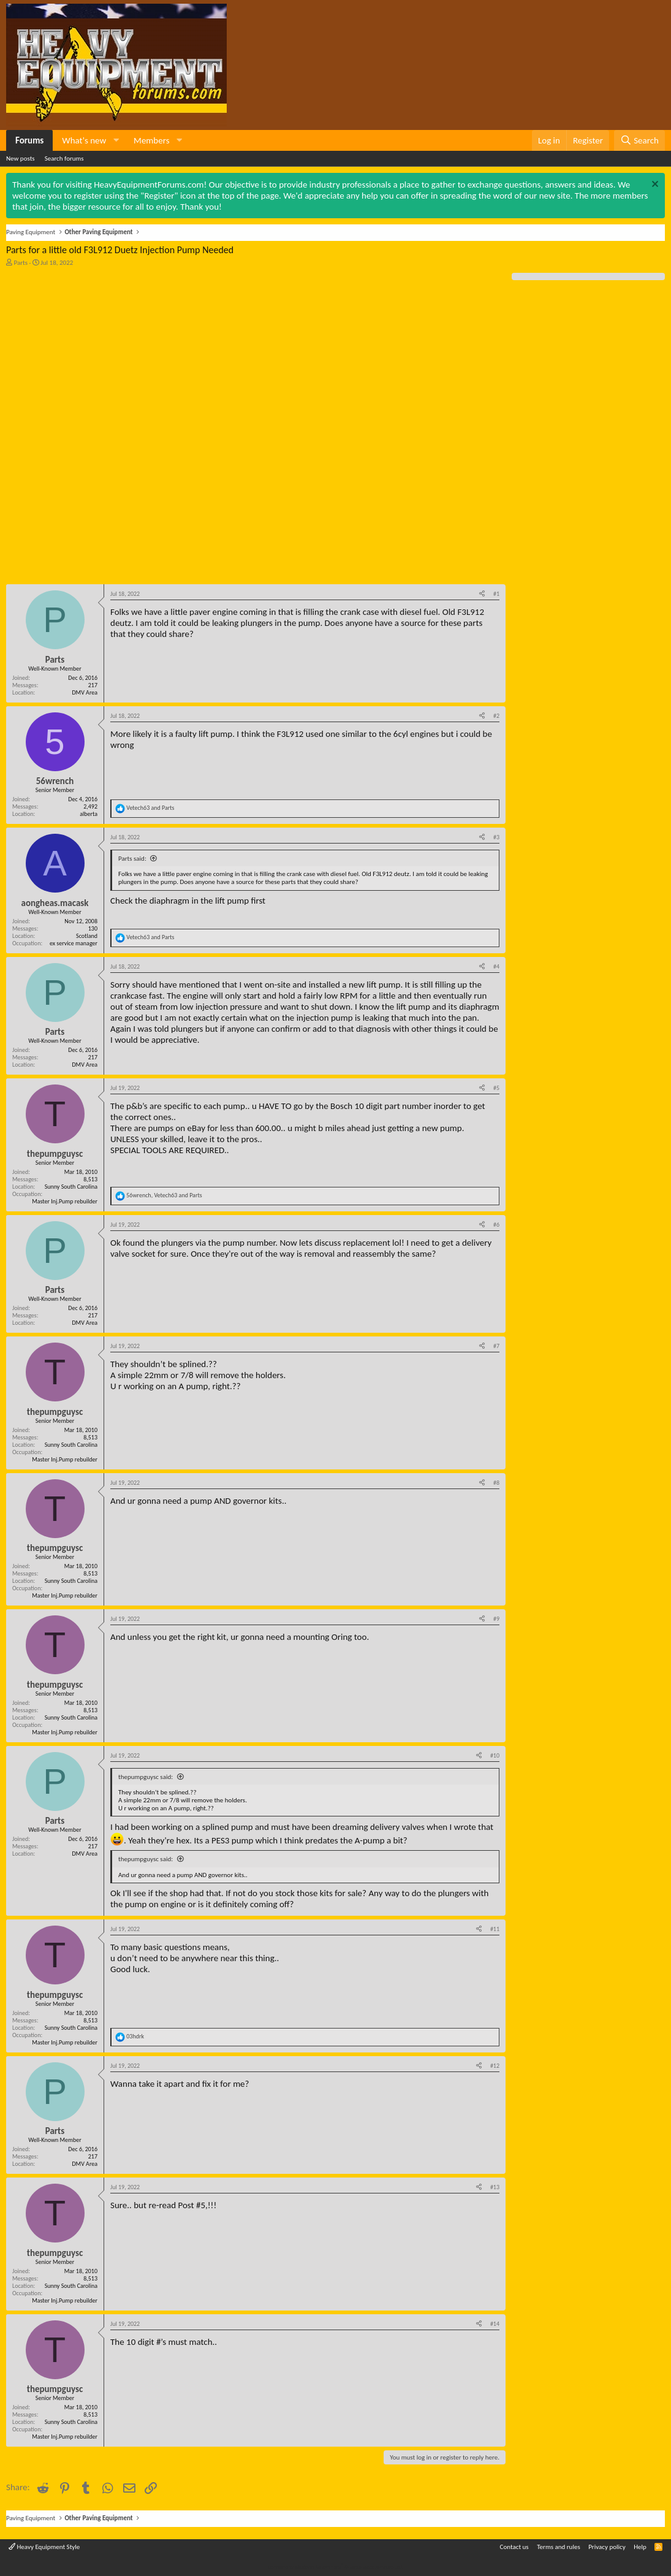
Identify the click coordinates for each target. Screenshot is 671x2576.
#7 (496, 1346)
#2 (496, 716)
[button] (115, 140)
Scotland (86, 936)
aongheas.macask (54, 903)
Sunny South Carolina (71, 1187)
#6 (496, 1225)
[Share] (482, 594)
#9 (496, 1619)
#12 (494, 2066)
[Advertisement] (98, 349)
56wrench (55, 781)
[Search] (639, 140)
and (150, 808)
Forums (29, 140)
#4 (496, 966)
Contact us (514, 2547)
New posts (20, 158)
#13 (494, 2187)
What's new (84, 140)
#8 (496, 1483)
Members (151, 140)
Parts (21, 263)
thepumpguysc (55, 1153)
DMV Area (84, 692)
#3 (496, 837)
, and (164, 1195)
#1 (496, 594)
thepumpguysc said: (145, 1777)
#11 (494, 1929)
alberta (88, 814)
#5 (496, 1088)
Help (640, 2547)
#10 (494, 1755)
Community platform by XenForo (335, 2566)
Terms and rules (558, 2547)
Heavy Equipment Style (44, 2547)
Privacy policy (607, 2547)
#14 (494, 2324)
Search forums (64, 158)
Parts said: (132, 859)
